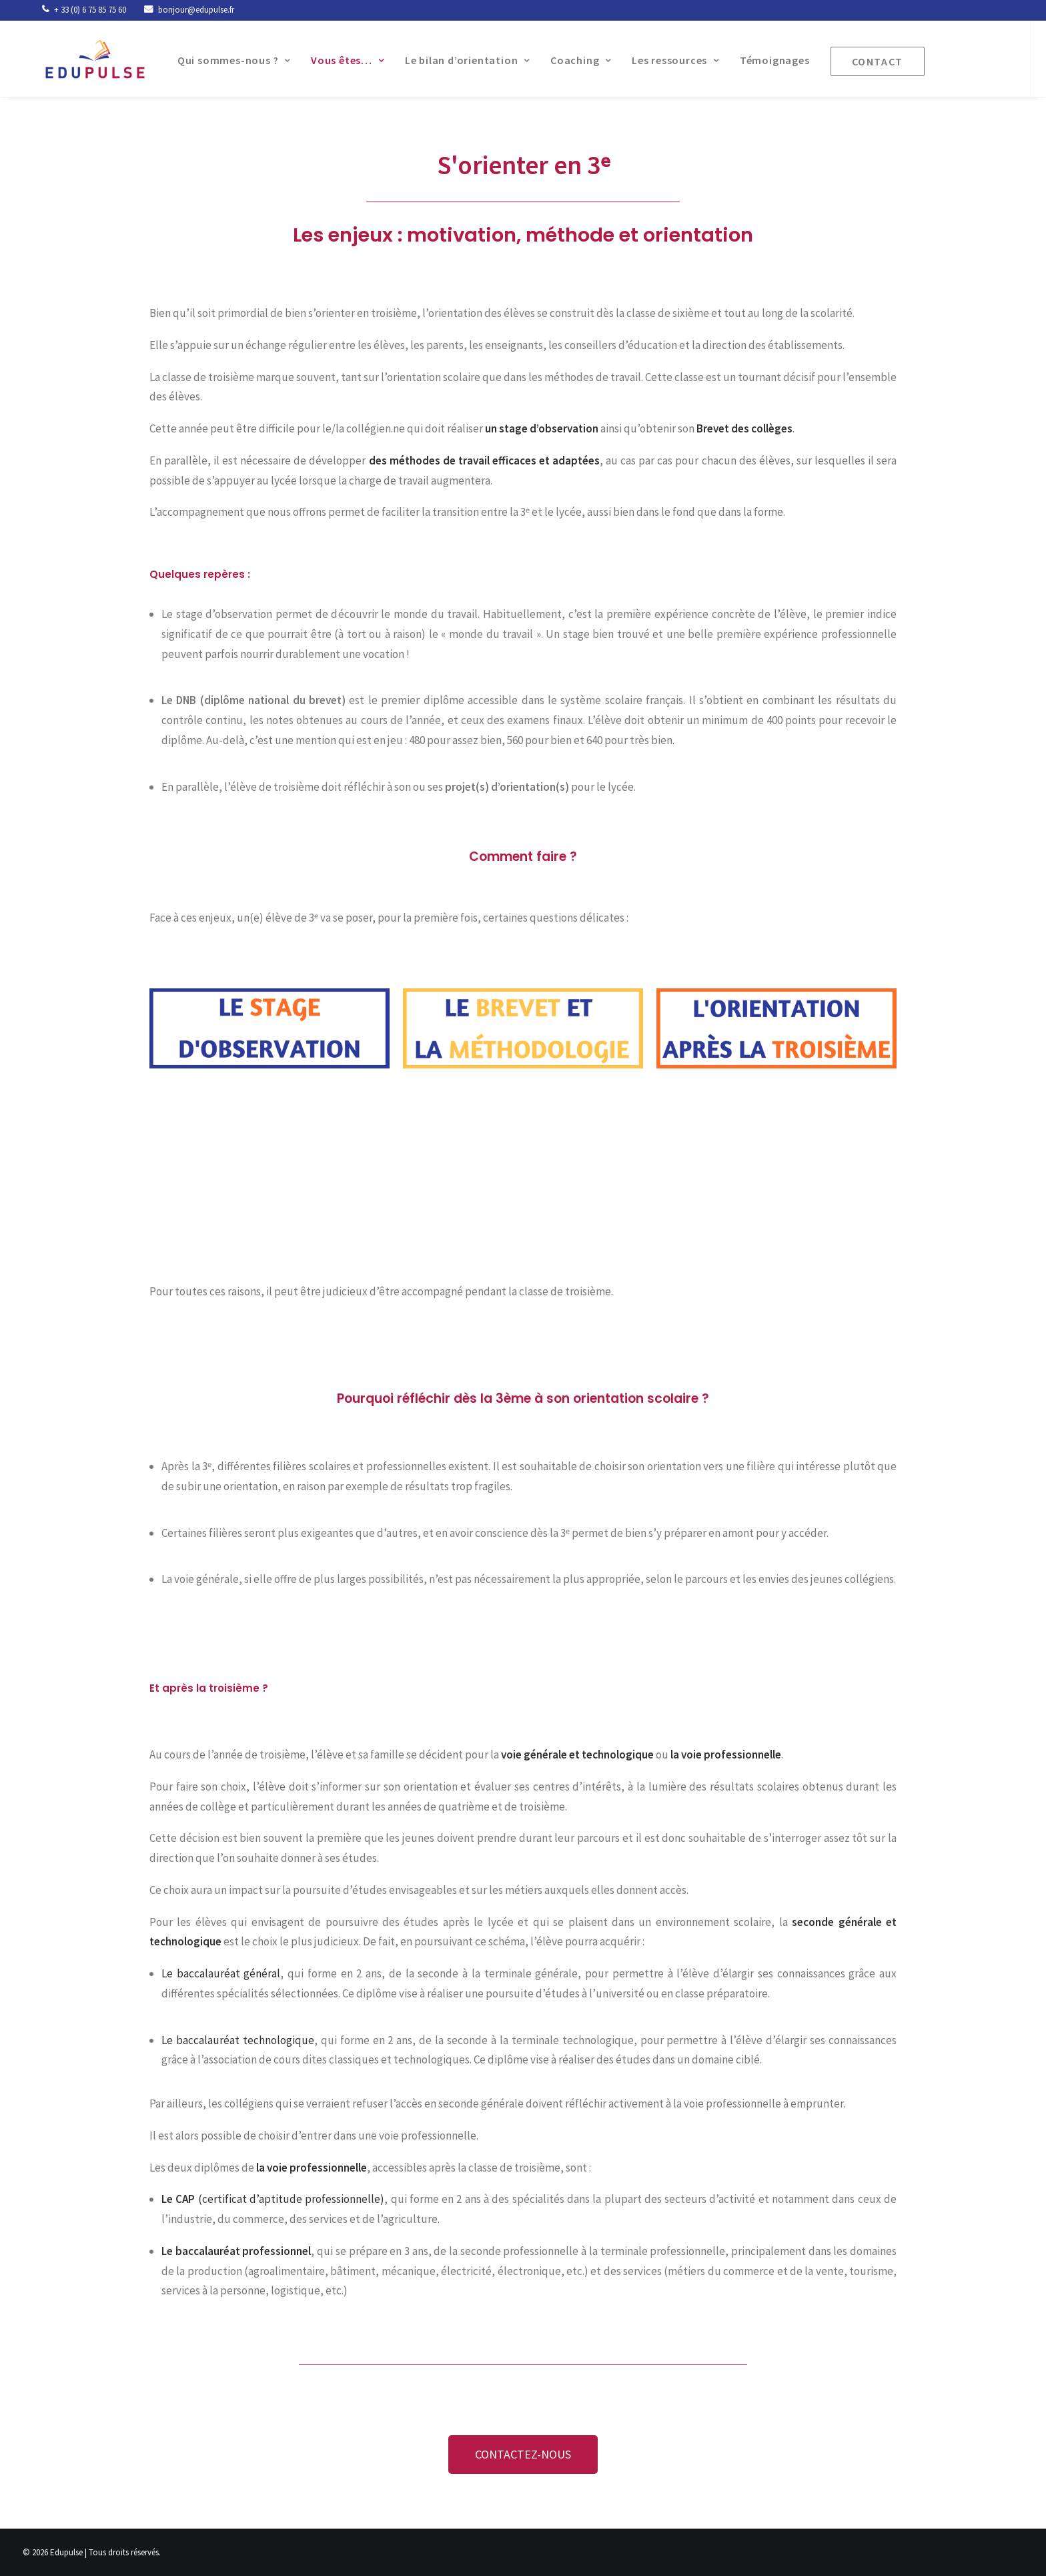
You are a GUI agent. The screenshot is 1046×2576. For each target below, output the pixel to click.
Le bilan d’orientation (454, 60)
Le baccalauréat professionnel (236, 2251)
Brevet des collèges (744, 428)
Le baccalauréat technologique (237, 2040)
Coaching (568, 60)
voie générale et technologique (577, 1754)
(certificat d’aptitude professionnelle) (272, 2199)
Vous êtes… (335, 60)
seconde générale (836, 1922)
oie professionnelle (733, 1754)
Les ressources (662, 60)
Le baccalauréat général (220, 1973)
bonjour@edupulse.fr (196, 9)
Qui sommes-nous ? (221, 60)
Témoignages (762, 60)
